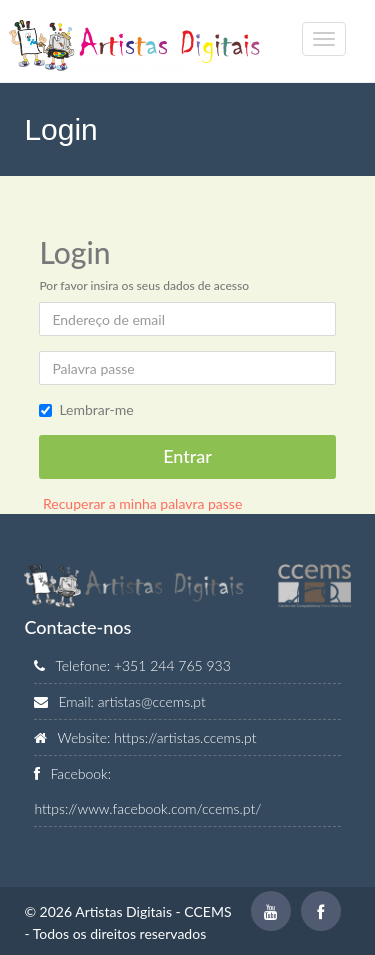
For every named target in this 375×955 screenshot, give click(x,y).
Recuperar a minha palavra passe (140, 503)
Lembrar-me (96, 409)
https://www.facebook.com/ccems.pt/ (147, 808)
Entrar (187, 456)
